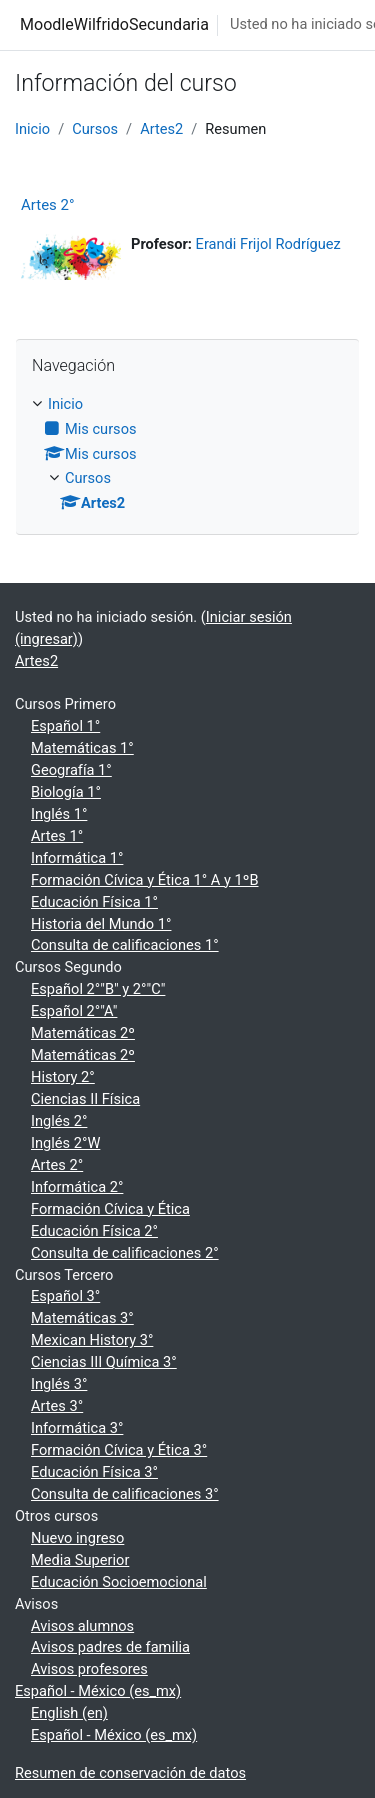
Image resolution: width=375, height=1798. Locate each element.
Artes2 (161, 129)
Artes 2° (48, 205)
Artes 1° (57, 836)
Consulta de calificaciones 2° (125, 1253)
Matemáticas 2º (83, 1033)
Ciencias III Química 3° (104, 1362)
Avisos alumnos (82, 1626)
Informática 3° (77, 1428)
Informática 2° (77, 1187)
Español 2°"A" (74, 1011)
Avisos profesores (89, 1669)
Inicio (32, 129)
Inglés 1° (59, 814)
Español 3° (65, 1296)
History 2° (63, 1077)
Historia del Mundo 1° (101, 924)
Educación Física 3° (94, 1472)
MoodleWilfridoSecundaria (114, 24)
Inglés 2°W (65, 1143)
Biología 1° (66, 792)
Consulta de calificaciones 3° (125, 1494)
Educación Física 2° (94, 1231)
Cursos (95, 129)
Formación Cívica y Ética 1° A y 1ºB (145, 880)
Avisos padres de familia (110, 1647)
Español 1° (65, 726)
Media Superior (80, 1560)
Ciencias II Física (85, 1099)
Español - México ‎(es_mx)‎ (98, 1691)
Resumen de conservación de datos (130, 1773)
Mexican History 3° (92, 1340)
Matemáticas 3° (82, 1318)
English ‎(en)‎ (69, 1713)
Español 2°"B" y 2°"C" (98, 989)
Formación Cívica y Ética (110, 1209)
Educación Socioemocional (119, 1582)
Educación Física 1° (94, 902)
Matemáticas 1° (82, 748)
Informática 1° (77, 858)
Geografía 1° (71, 770)
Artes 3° (57, 1406)
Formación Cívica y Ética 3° (119, 1450)
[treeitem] (187, 455)
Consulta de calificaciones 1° (125, 945)
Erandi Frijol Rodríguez (268, 244)
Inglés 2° (59, 1121)
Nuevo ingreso (77, 1538)
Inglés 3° (59, 1384)
